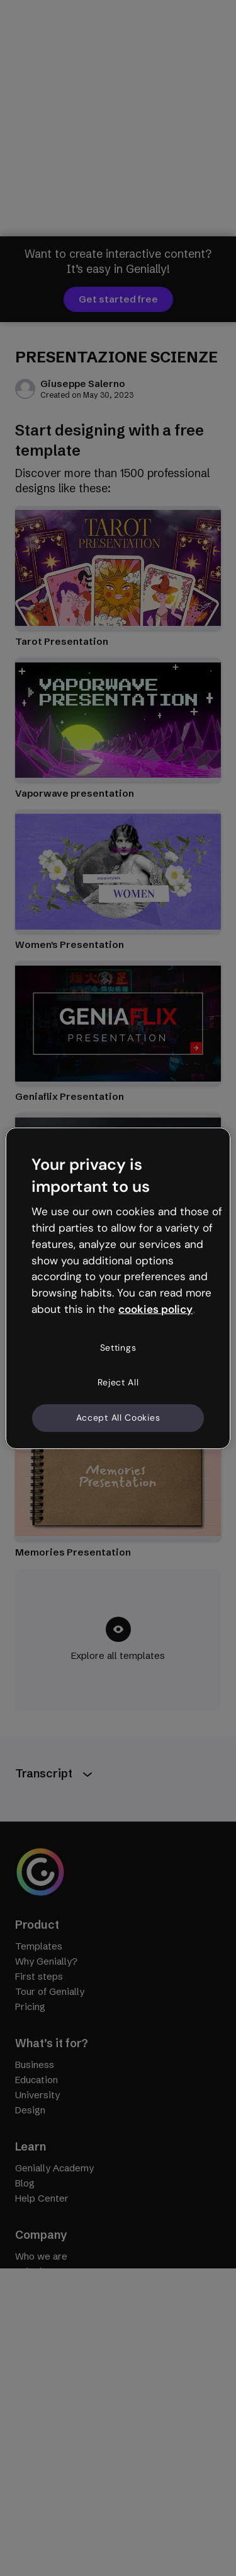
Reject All (118, 1382)
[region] (118, 1287)
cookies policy (155, 1309)
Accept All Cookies (118, 1417)
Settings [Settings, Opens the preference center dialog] (118, 1347)
